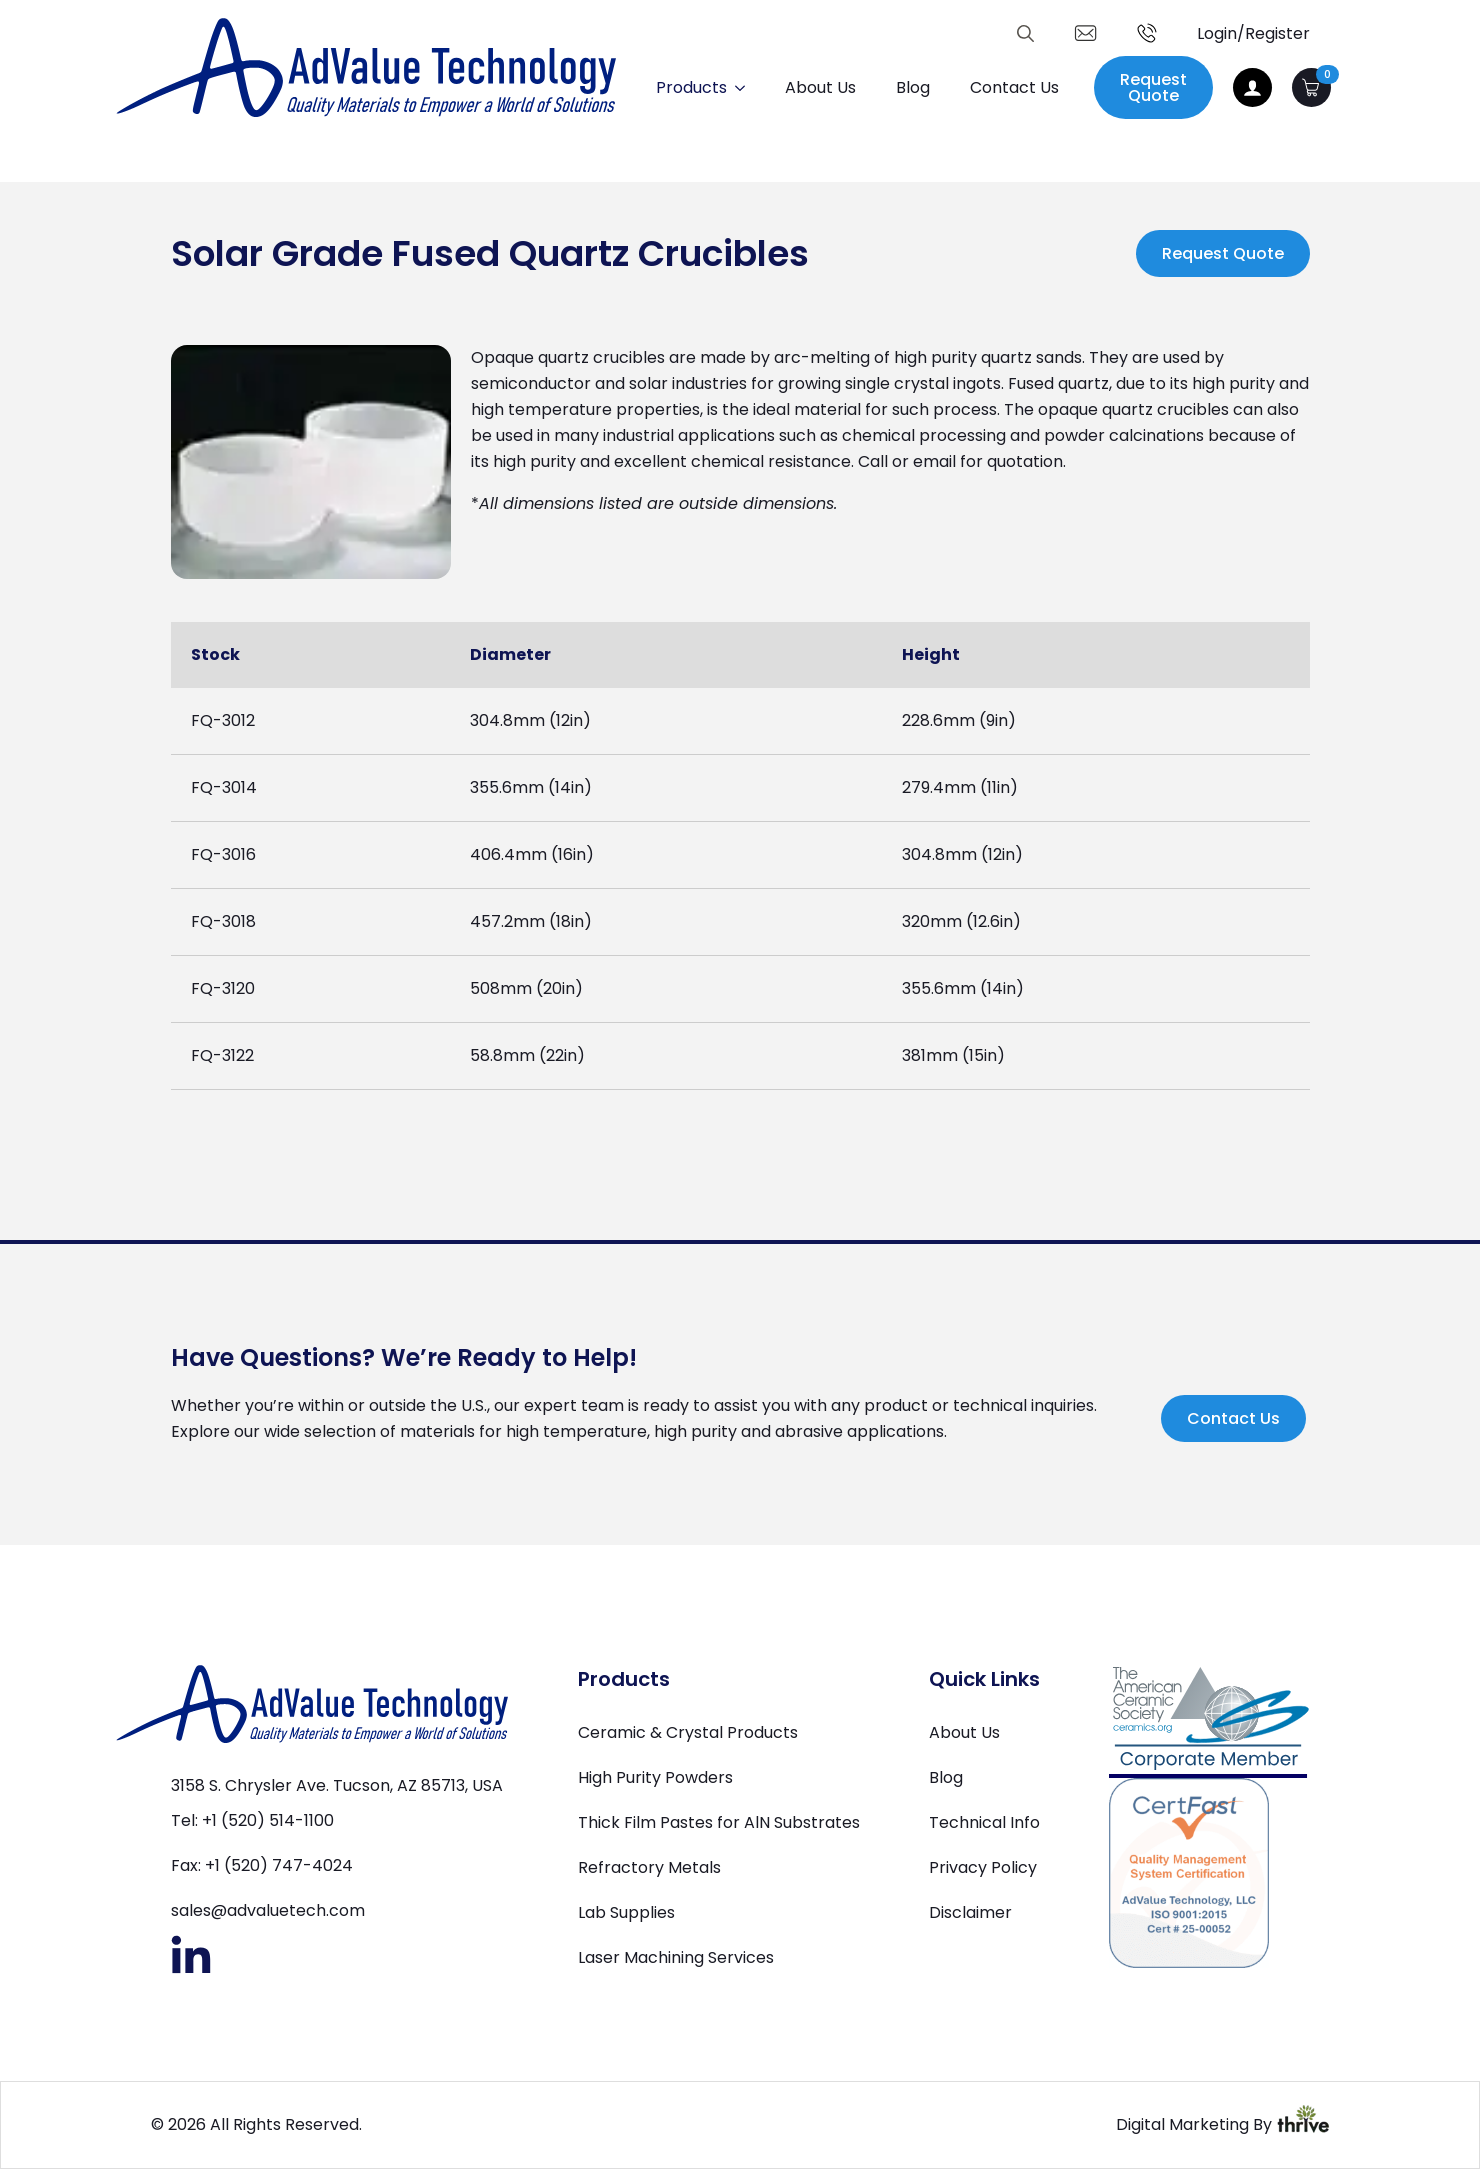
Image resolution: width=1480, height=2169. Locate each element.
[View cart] (1311, 87)
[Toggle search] (1025, 33)
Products (691, 87)
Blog (913, 87)
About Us (820, 87)
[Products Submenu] (746, 88)
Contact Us (1014, 87)
